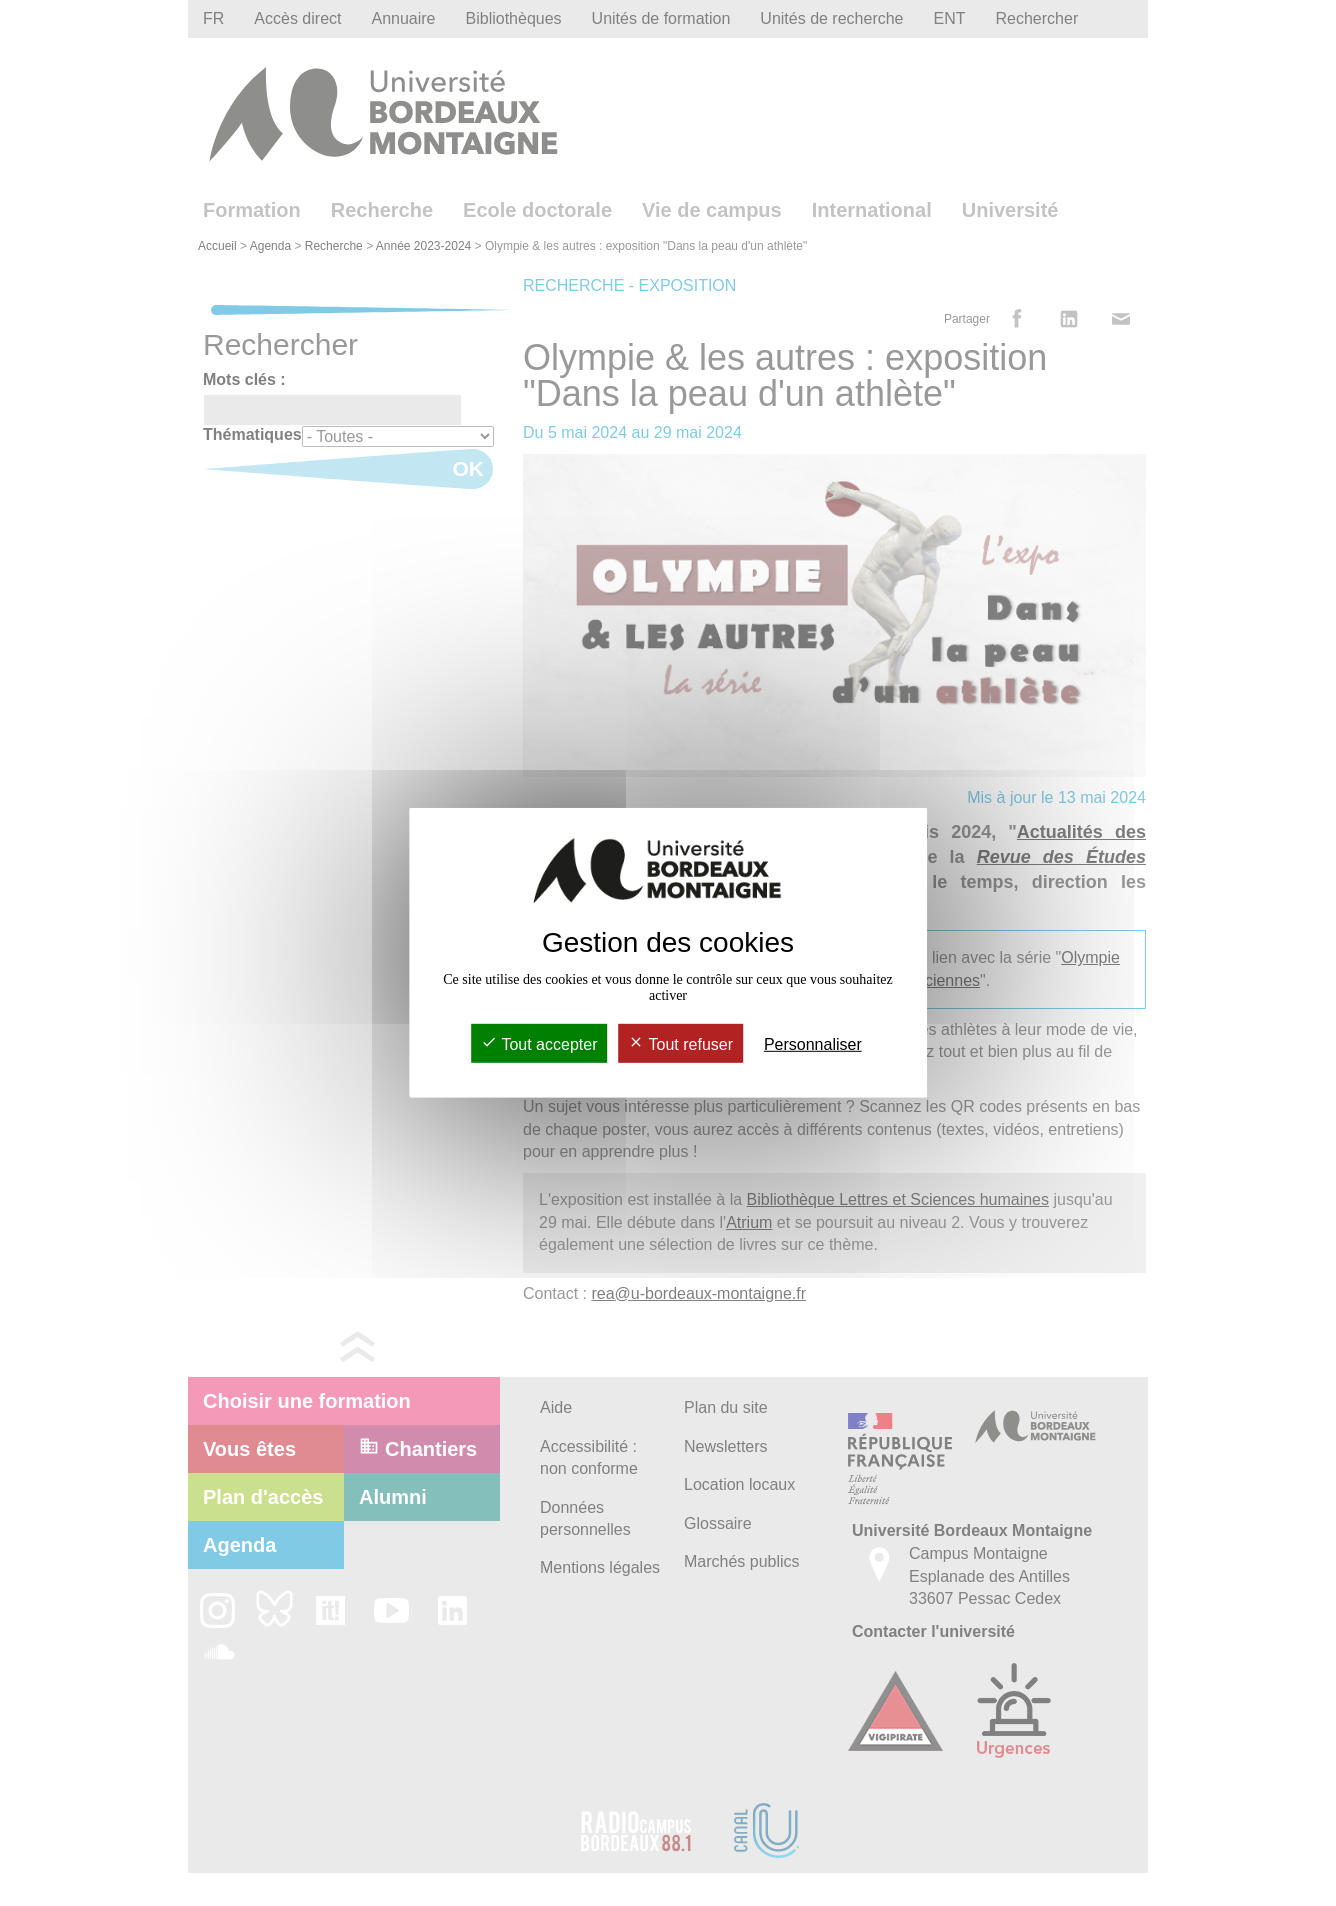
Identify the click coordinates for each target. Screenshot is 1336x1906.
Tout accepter (539, 1044)
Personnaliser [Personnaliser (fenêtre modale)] (813, 1044)
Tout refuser (680, 1044)
